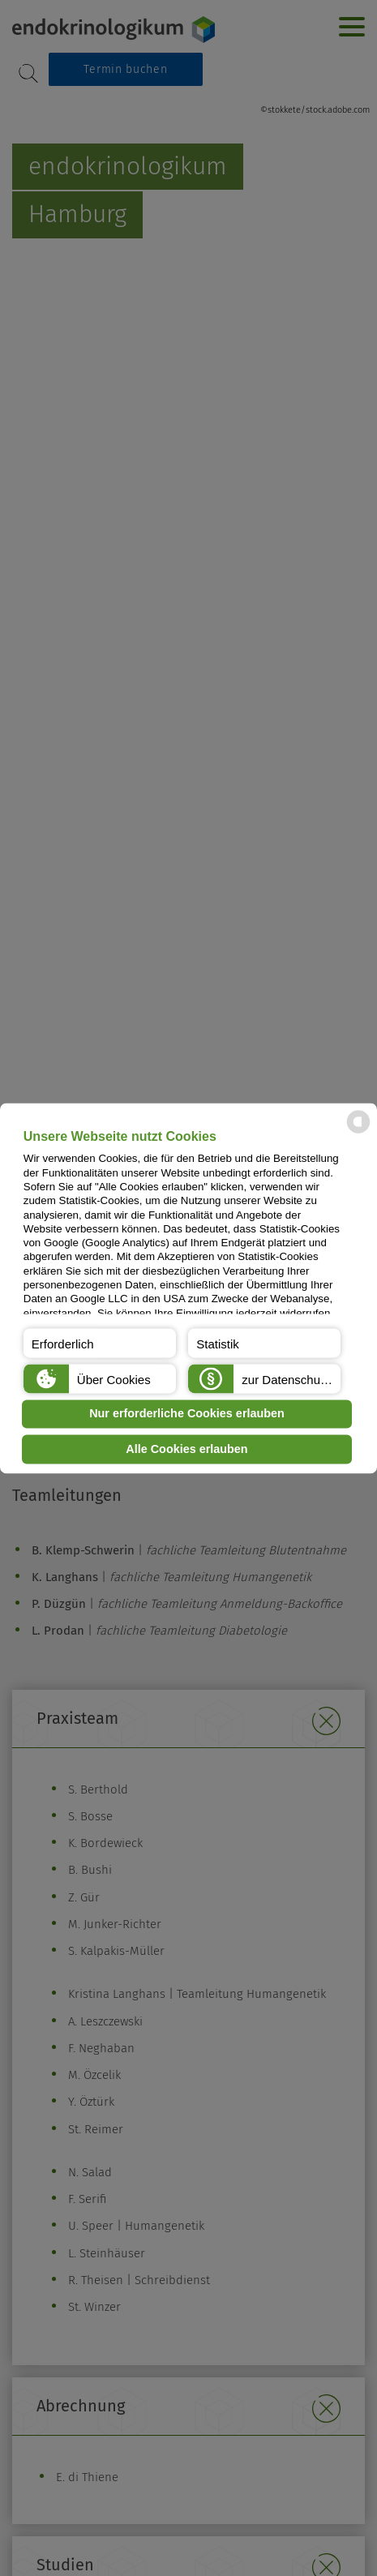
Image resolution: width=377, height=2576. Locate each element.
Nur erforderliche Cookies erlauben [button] (187, 1414)
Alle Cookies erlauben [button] (186, 1448)
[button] (100, 1342)
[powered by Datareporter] (358, 1131)
